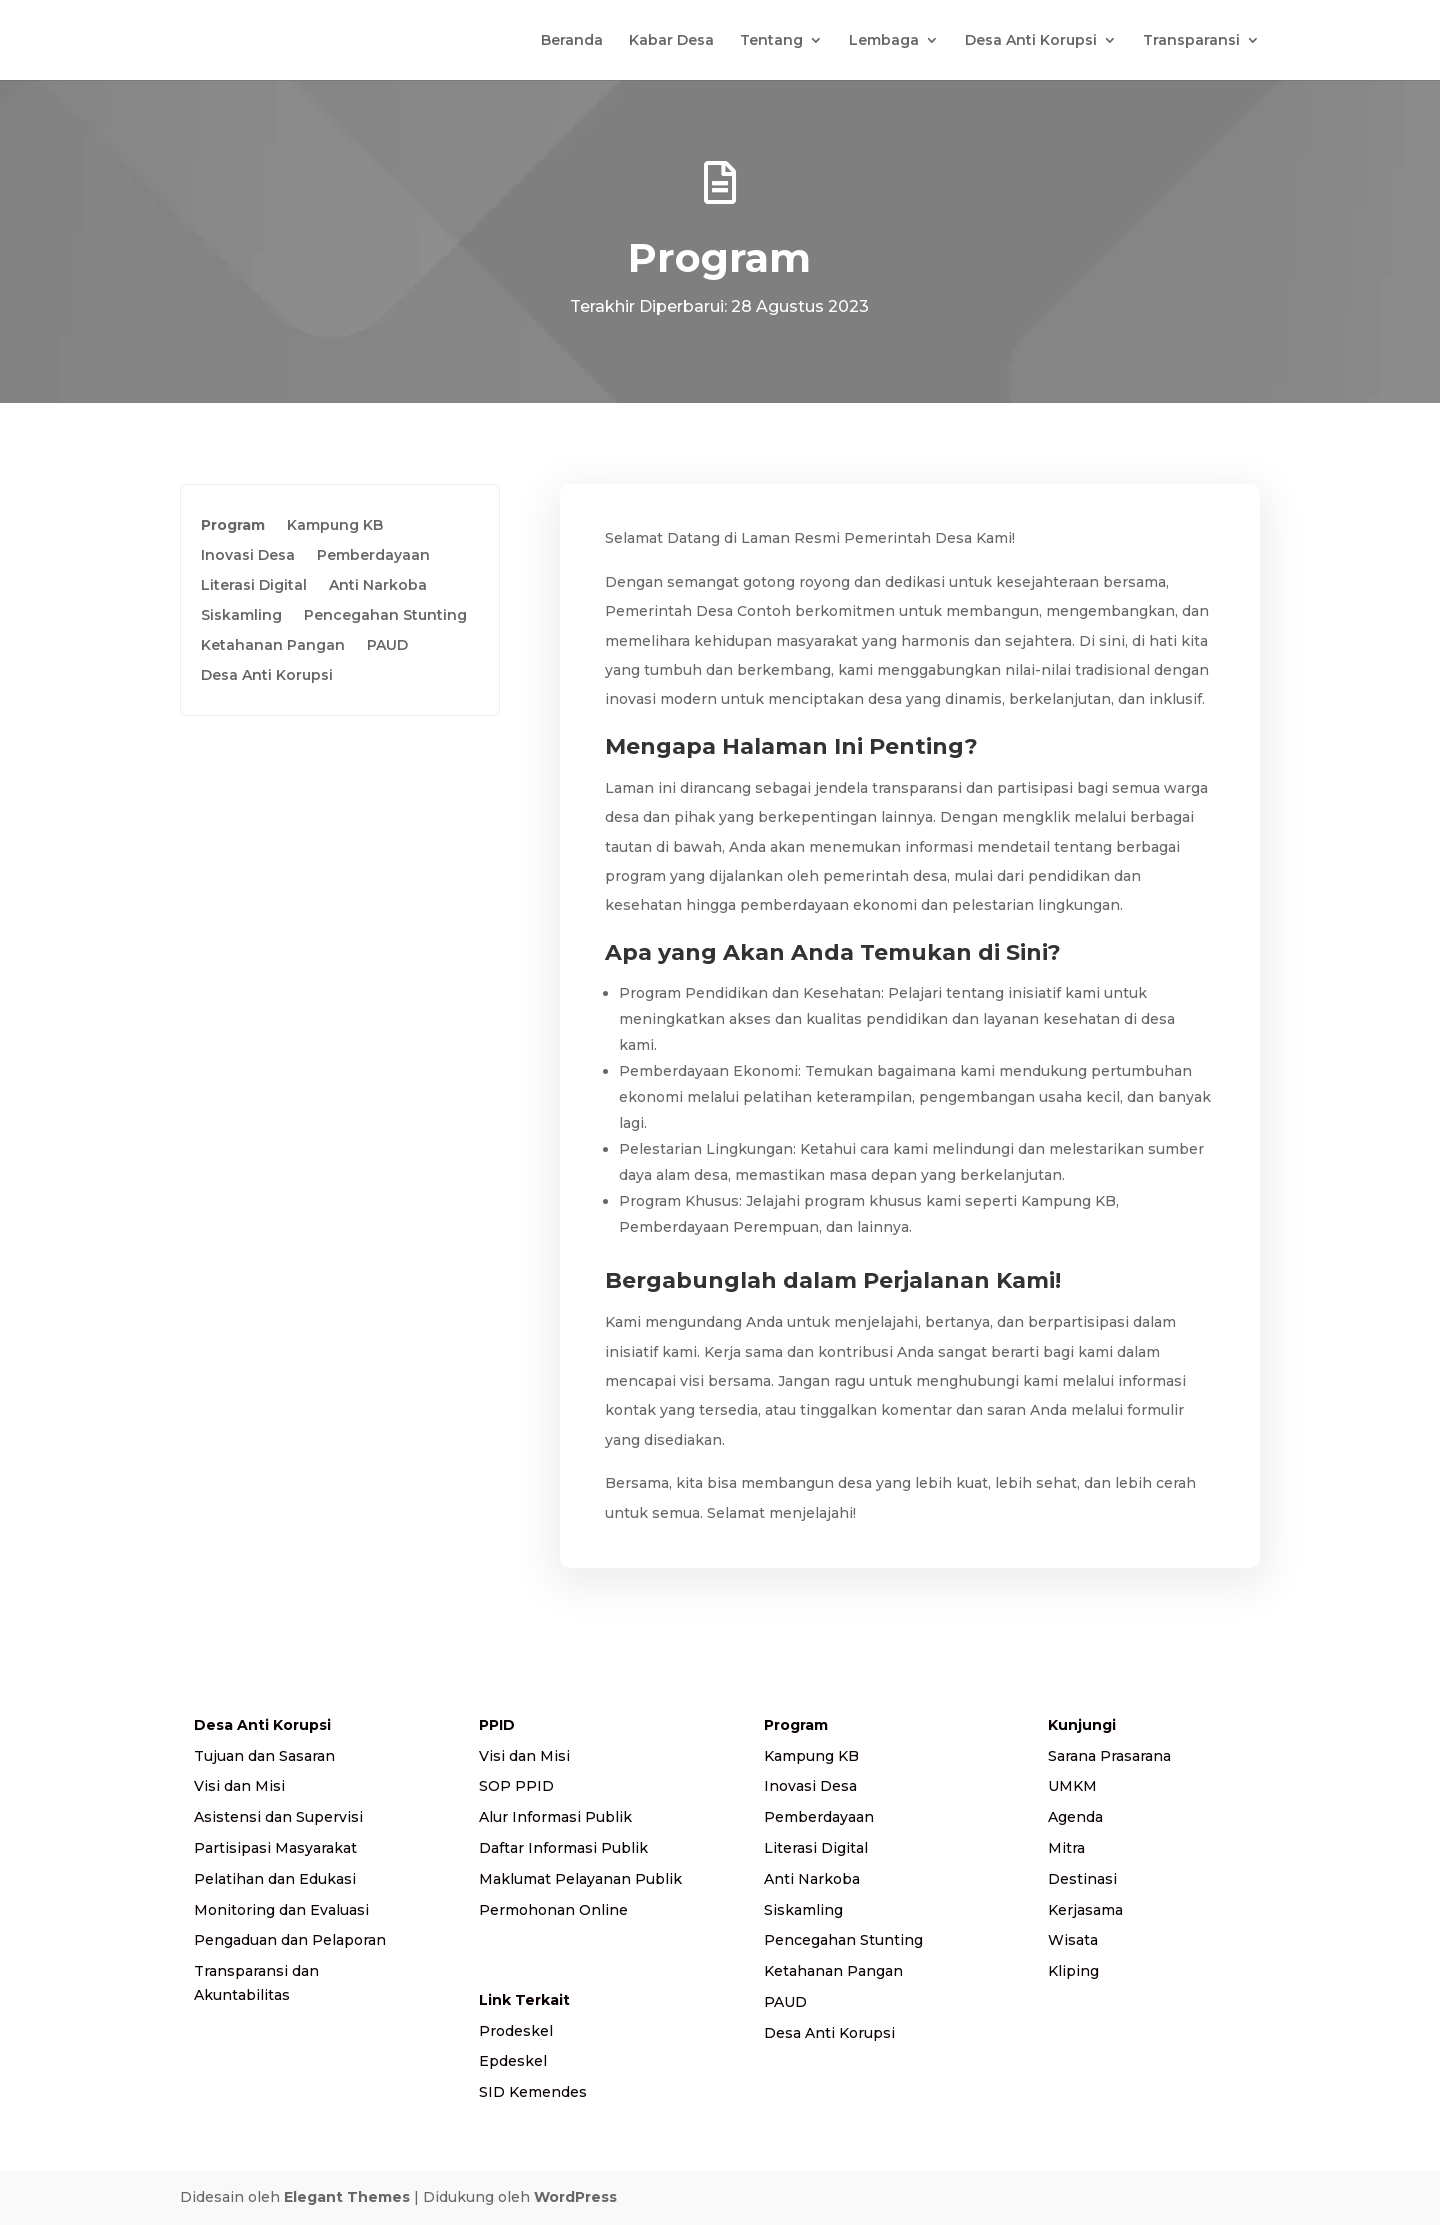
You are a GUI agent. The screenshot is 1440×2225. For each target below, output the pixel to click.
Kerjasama (1085, 1910)
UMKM (1072, 1786)
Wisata (1073, 1940)
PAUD (387, 646)
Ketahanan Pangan (273, 646)
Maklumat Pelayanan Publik (580, 1879)
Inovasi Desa (248, 556)
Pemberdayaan (373, 556)
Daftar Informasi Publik (563, 1848)
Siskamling (241, 616)
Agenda (1075, 1817)
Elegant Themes (347, 2197)
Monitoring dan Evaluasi (281, 1910)
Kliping (1073, 1971)
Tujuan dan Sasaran (264, 1756)
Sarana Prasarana (1109, 1756)
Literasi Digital (254, 586)
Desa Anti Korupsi (1031, 41)
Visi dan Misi (239, 1786)
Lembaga (884, 41)
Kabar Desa (671, 41)
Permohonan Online (553, 1910)
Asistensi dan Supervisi (278, 1817)
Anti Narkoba (378, 586)
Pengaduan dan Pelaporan (290, 1940)
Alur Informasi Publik (555, 1817)
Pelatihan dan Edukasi (275, 1879)
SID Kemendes (533, 2092)
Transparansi (1191, 41)
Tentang (771, 41)
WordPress (575, 2197)
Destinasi (1082, 1879)
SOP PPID (516, 1786)
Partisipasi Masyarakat (275, 1848)
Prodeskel (516, 2031)
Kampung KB (335, 526)
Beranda (572, 41)
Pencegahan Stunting (385, 616)
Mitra (1066, 1848)
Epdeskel (513, 2061)
